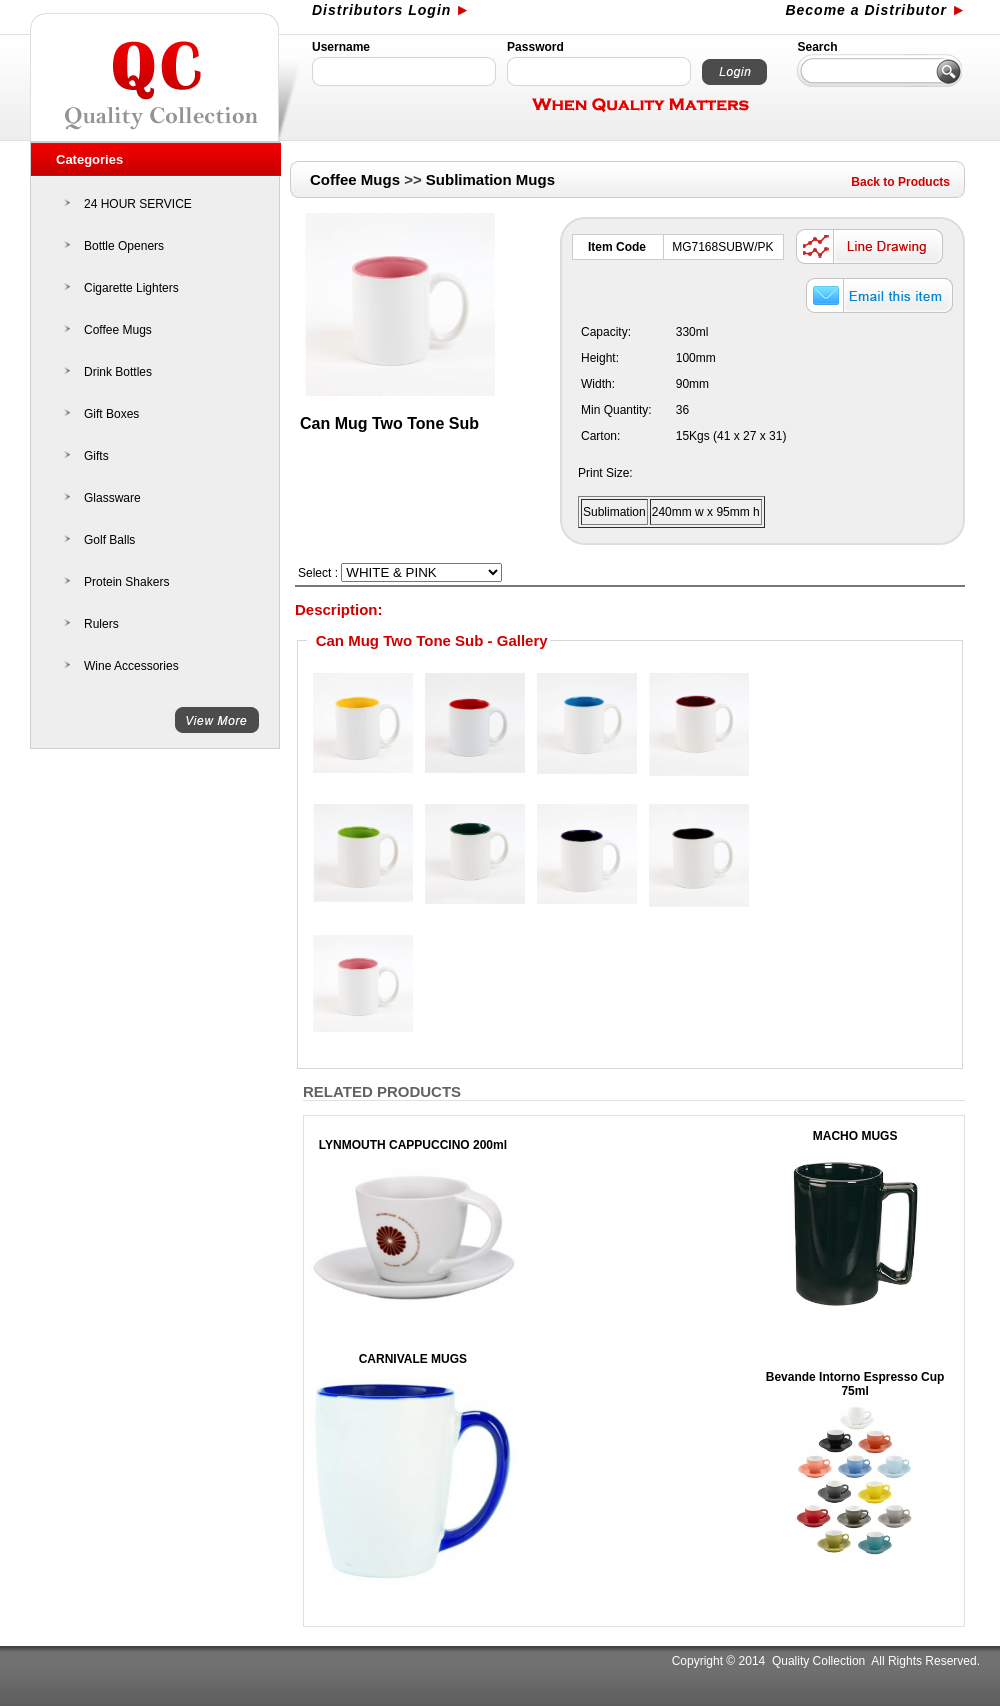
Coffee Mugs (118, 330)
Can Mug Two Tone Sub (389, 423)
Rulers (101, 624)
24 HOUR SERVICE (138, 204)
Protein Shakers (126, 582)
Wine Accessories (131, 666)
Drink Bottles (118, 372)
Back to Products (900, 182)
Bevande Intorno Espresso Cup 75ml (855, 1384)
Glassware (112, 498)
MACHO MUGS (855, 1136)
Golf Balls (109, 540)
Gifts (96, 456)
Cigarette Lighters (131, 288)
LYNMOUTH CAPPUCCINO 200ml (413, 1145)
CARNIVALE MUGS (413, 1359)
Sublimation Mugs (490, 179)
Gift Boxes (111, 414)
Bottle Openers (124, 246)
